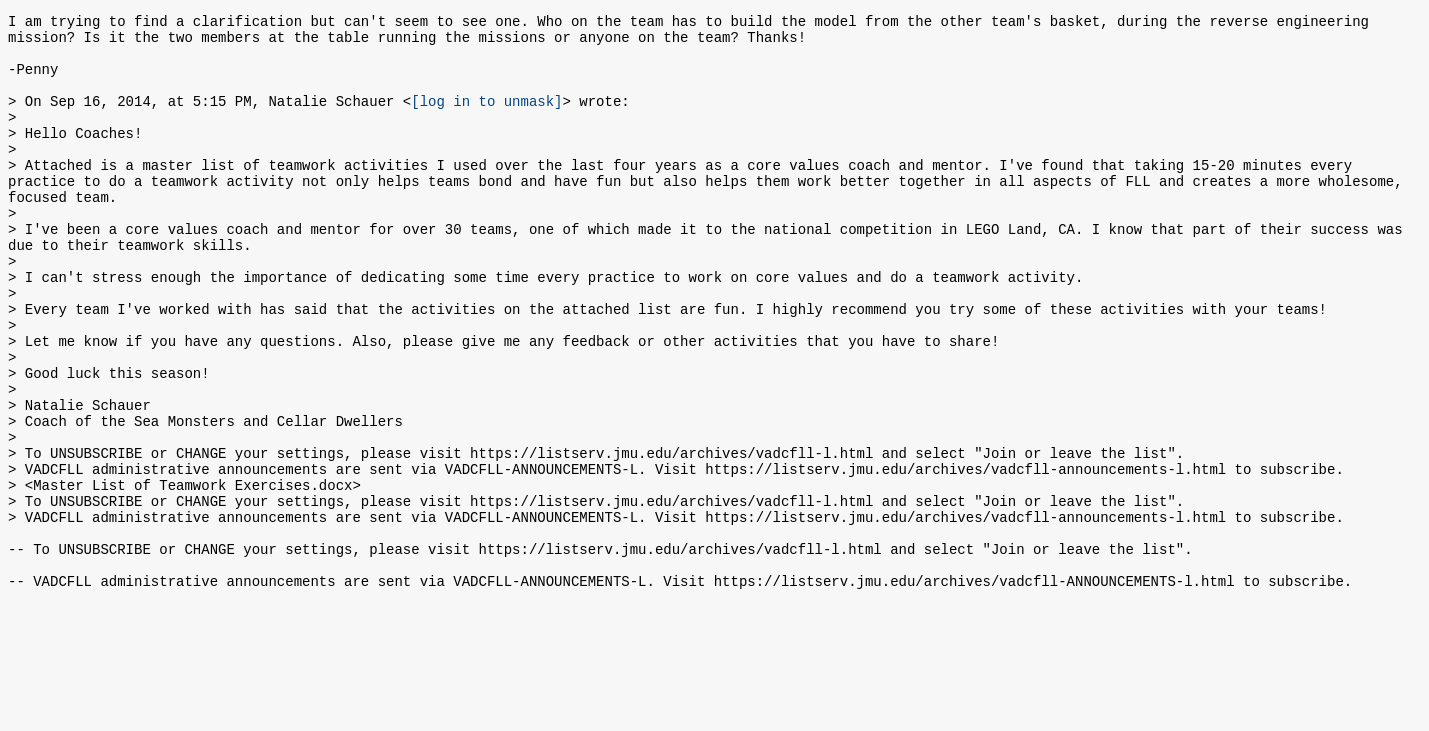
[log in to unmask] (486, 118)
